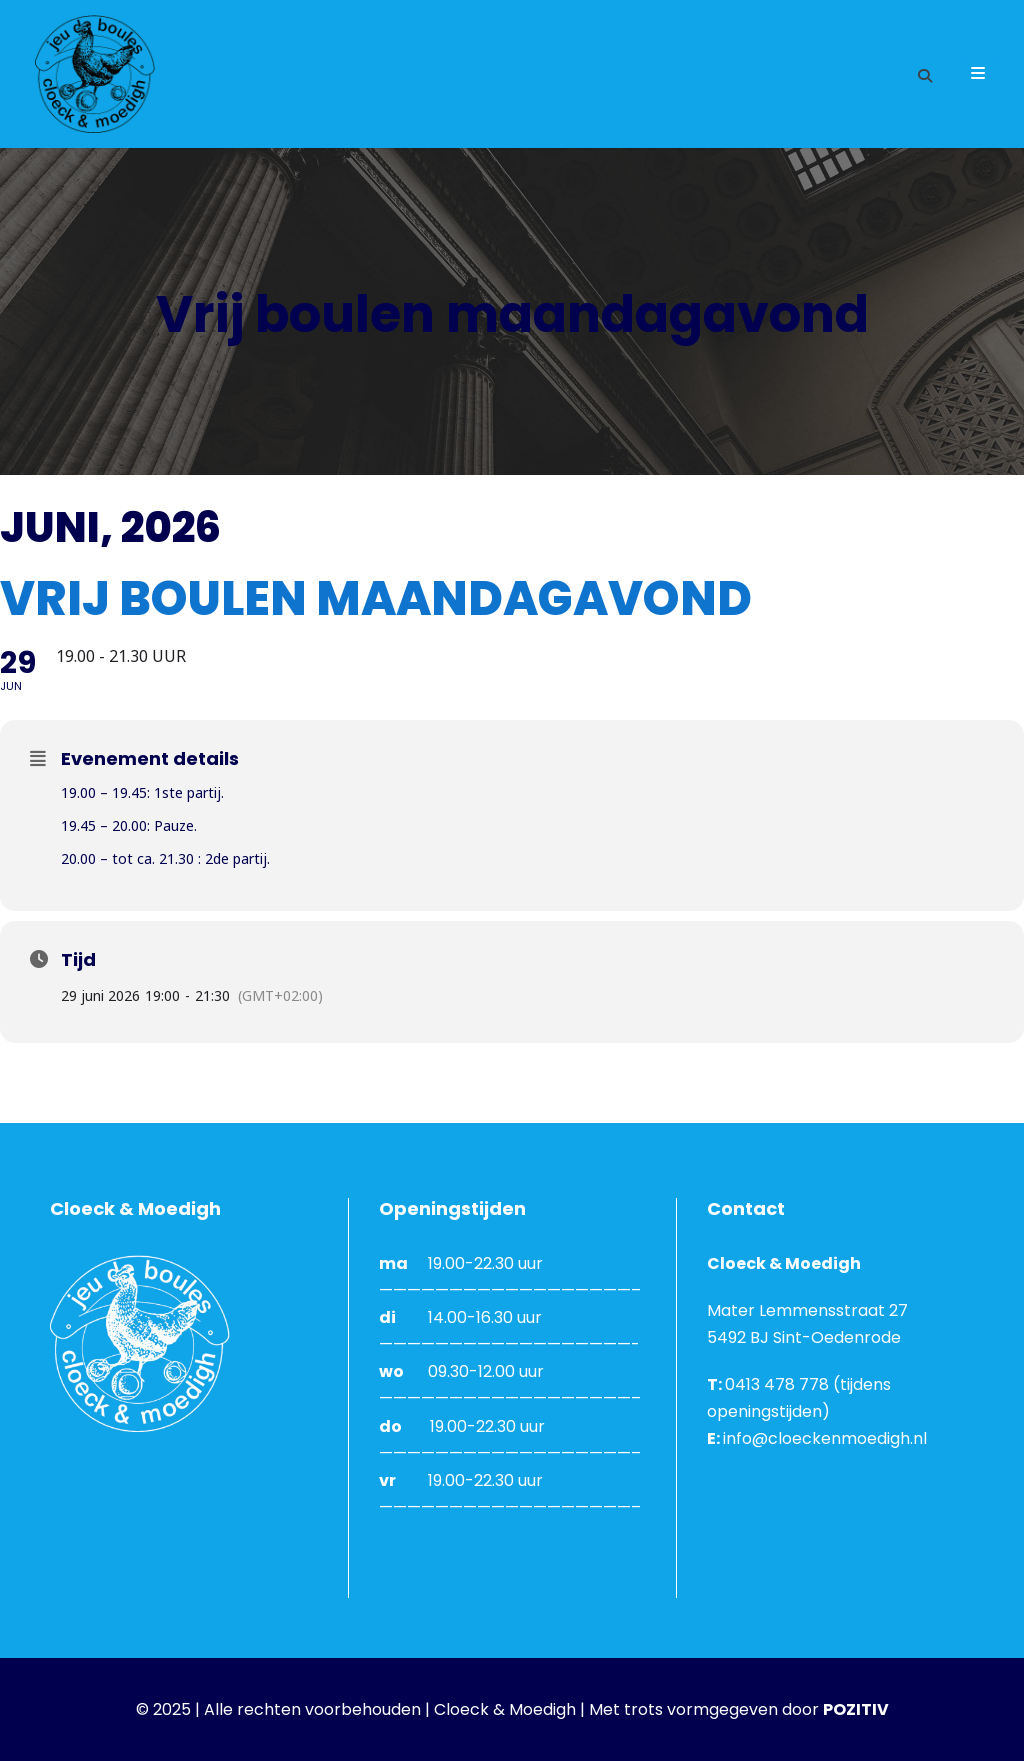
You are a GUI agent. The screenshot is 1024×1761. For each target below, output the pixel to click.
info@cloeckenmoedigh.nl (825, 1438)
